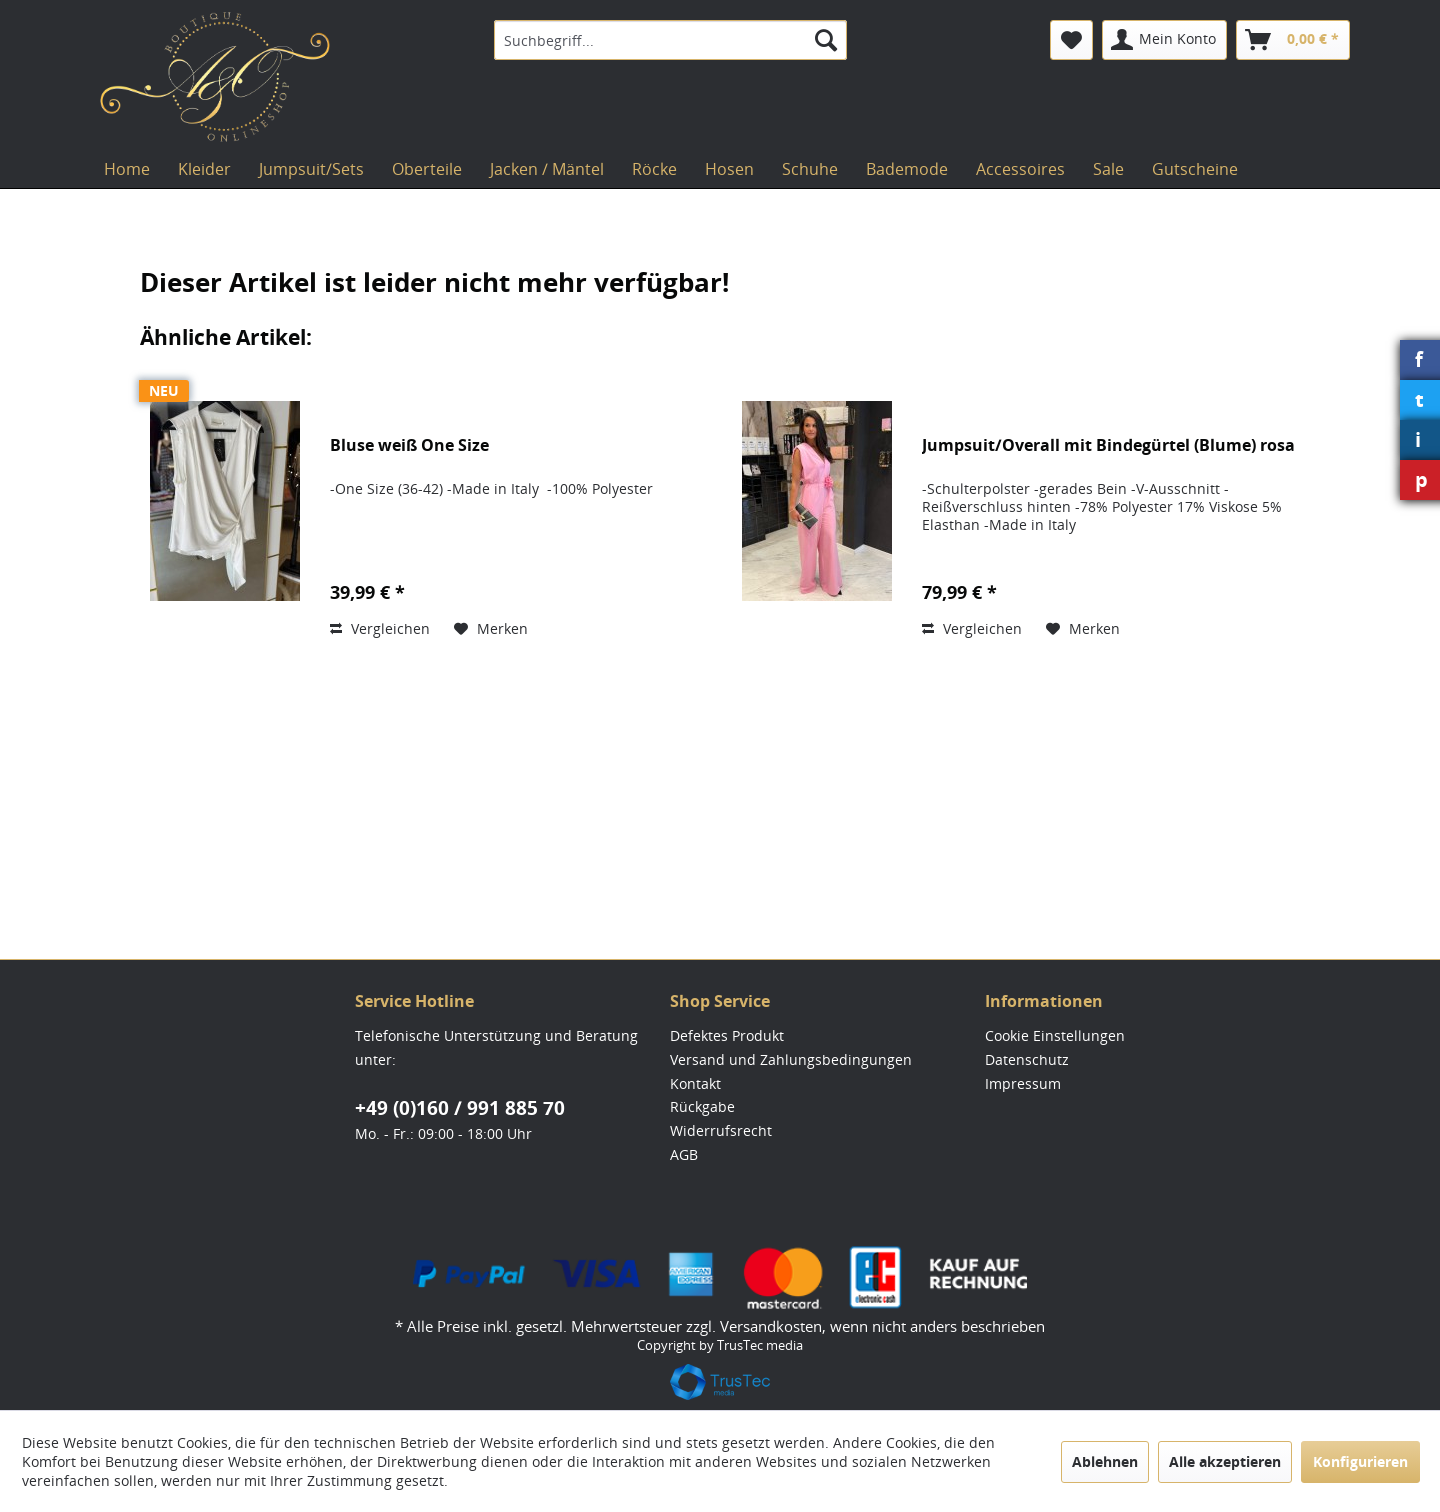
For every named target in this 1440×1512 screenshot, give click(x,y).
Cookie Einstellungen (1055, 1035)
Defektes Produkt (727, 1035)
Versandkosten (771, 1326)
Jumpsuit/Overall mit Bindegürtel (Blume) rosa (1108, 445)
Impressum (1023, 1083)
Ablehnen (1105, 1461)
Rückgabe (702, 1106)
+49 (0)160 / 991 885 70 (460, 1108)
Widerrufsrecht (721, 1130)
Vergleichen (380, 628)
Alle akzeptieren (1225, 1461)
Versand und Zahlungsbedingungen (791, 1059)
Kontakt (695, 1083)
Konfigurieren (1360, 1461)
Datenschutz (1027, 1059)
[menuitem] (670, 40)
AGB (684, 1154)
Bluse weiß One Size (409, 445)
